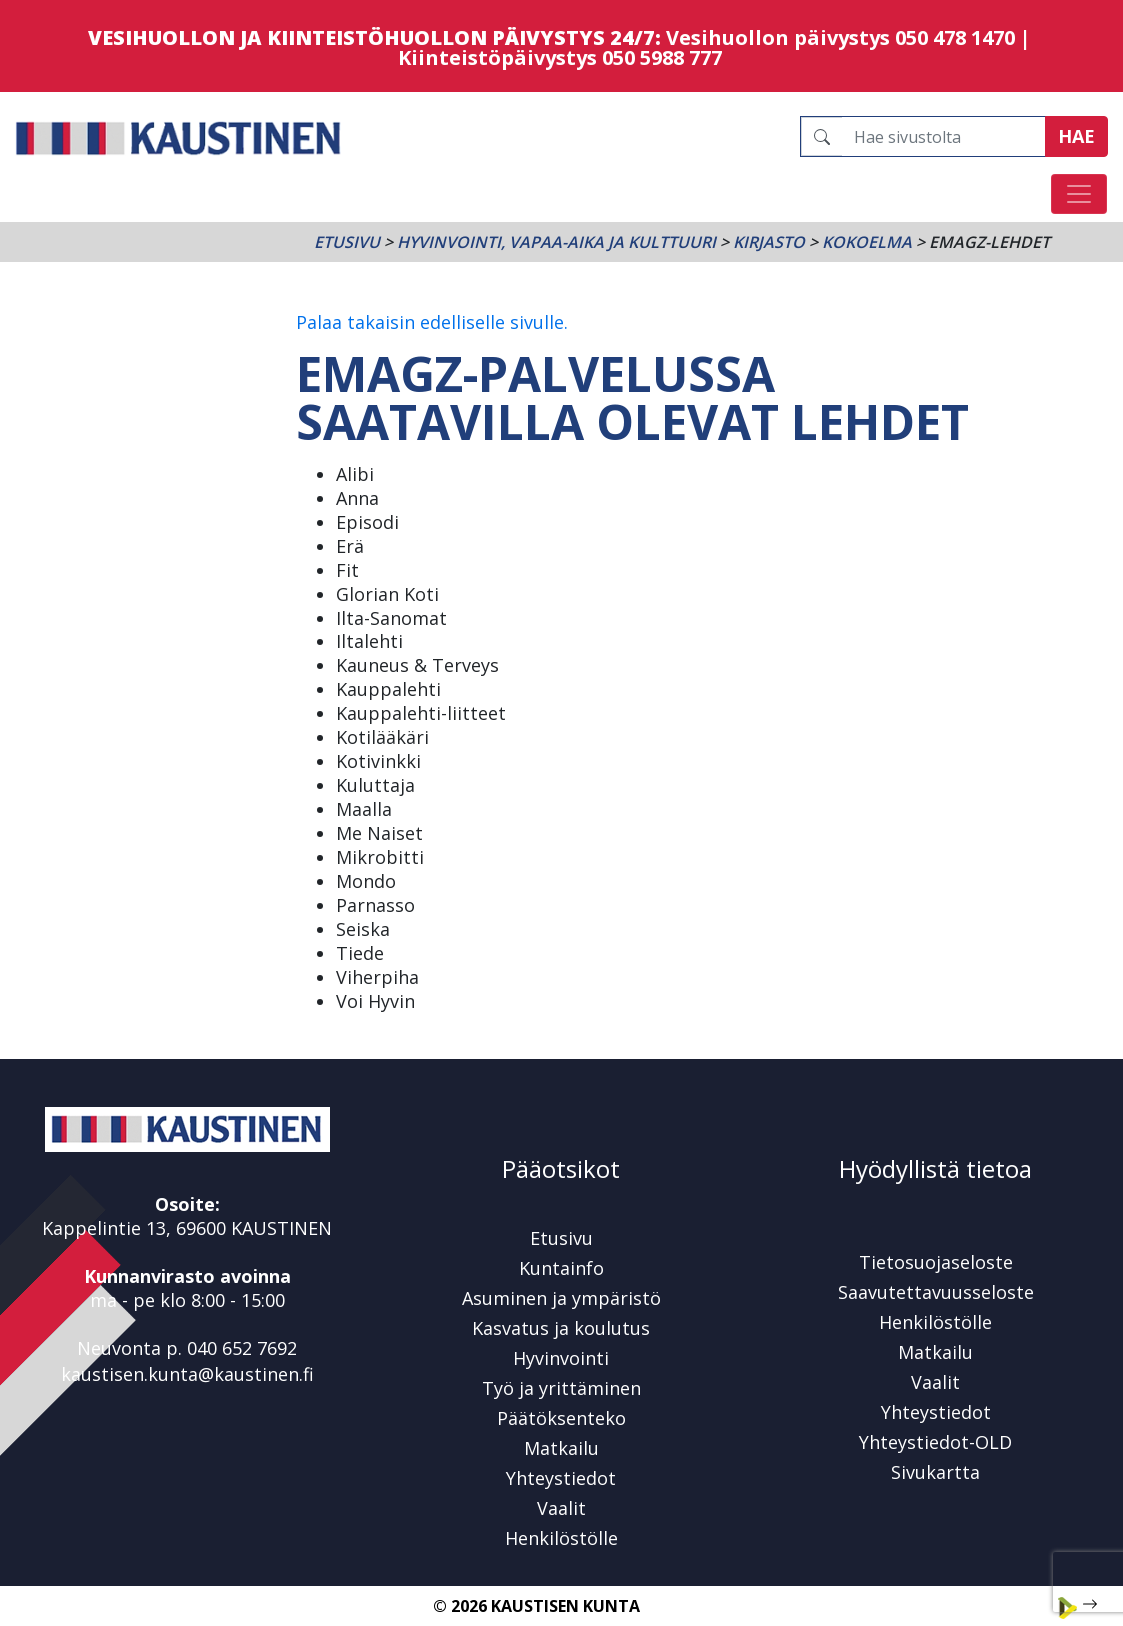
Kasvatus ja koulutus (561, 1328)
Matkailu (561, 1448)
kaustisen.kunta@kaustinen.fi (187, 1374)
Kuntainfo (561, 1268)
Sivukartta (935, 1472)
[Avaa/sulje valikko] (1079, 194)
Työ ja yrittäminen (561, 1388)
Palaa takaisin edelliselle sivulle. (432, 322)
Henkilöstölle (561, 1538)
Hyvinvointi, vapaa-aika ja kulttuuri (556, 242)
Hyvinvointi (561, 1358)
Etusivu (347, 242)
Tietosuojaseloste (936, 1262)
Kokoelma (867, 242)
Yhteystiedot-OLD (935, 1442)
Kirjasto (769, 242)
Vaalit (561, 1508)
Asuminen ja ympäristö (561, 1298)
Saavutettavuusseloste (936, 1292)
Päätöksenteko (561, 1418)
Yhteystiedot (561, 1478)
